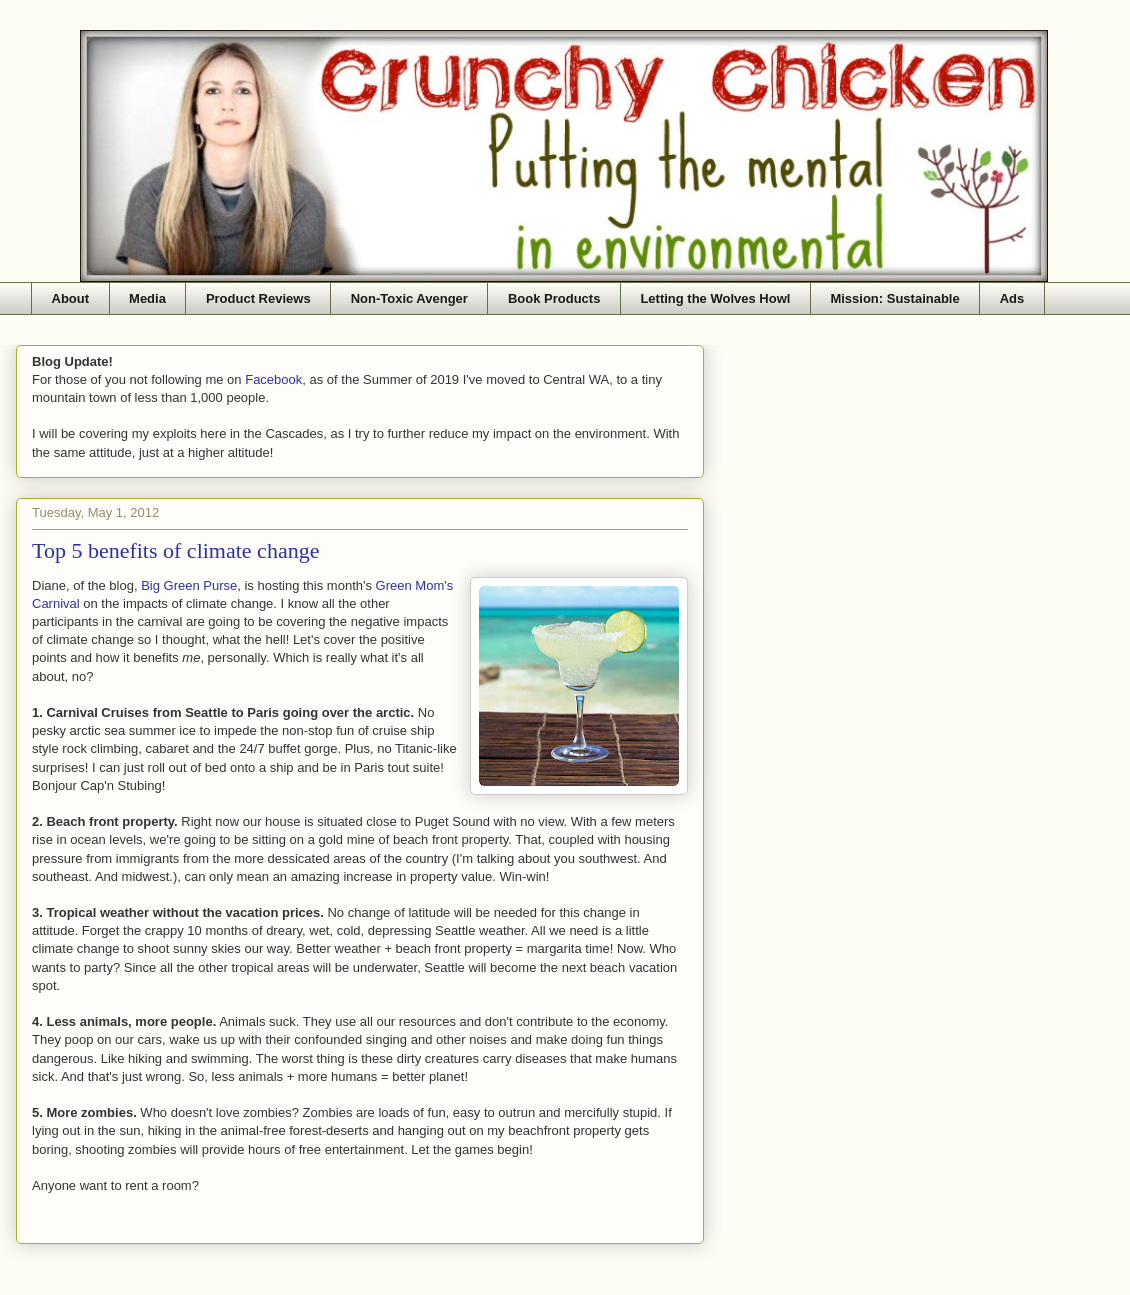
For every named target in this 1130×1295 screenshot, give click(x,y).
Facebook (273, 379)
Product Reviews (258, 298)
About (71, 298)
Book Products (554, 298)
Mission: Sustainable (894, 298)
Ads (1012, 298)
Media (147, 298)
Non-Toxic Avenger (409, 298)
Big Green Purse (189, 585)
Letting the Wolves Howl (715, 298)
